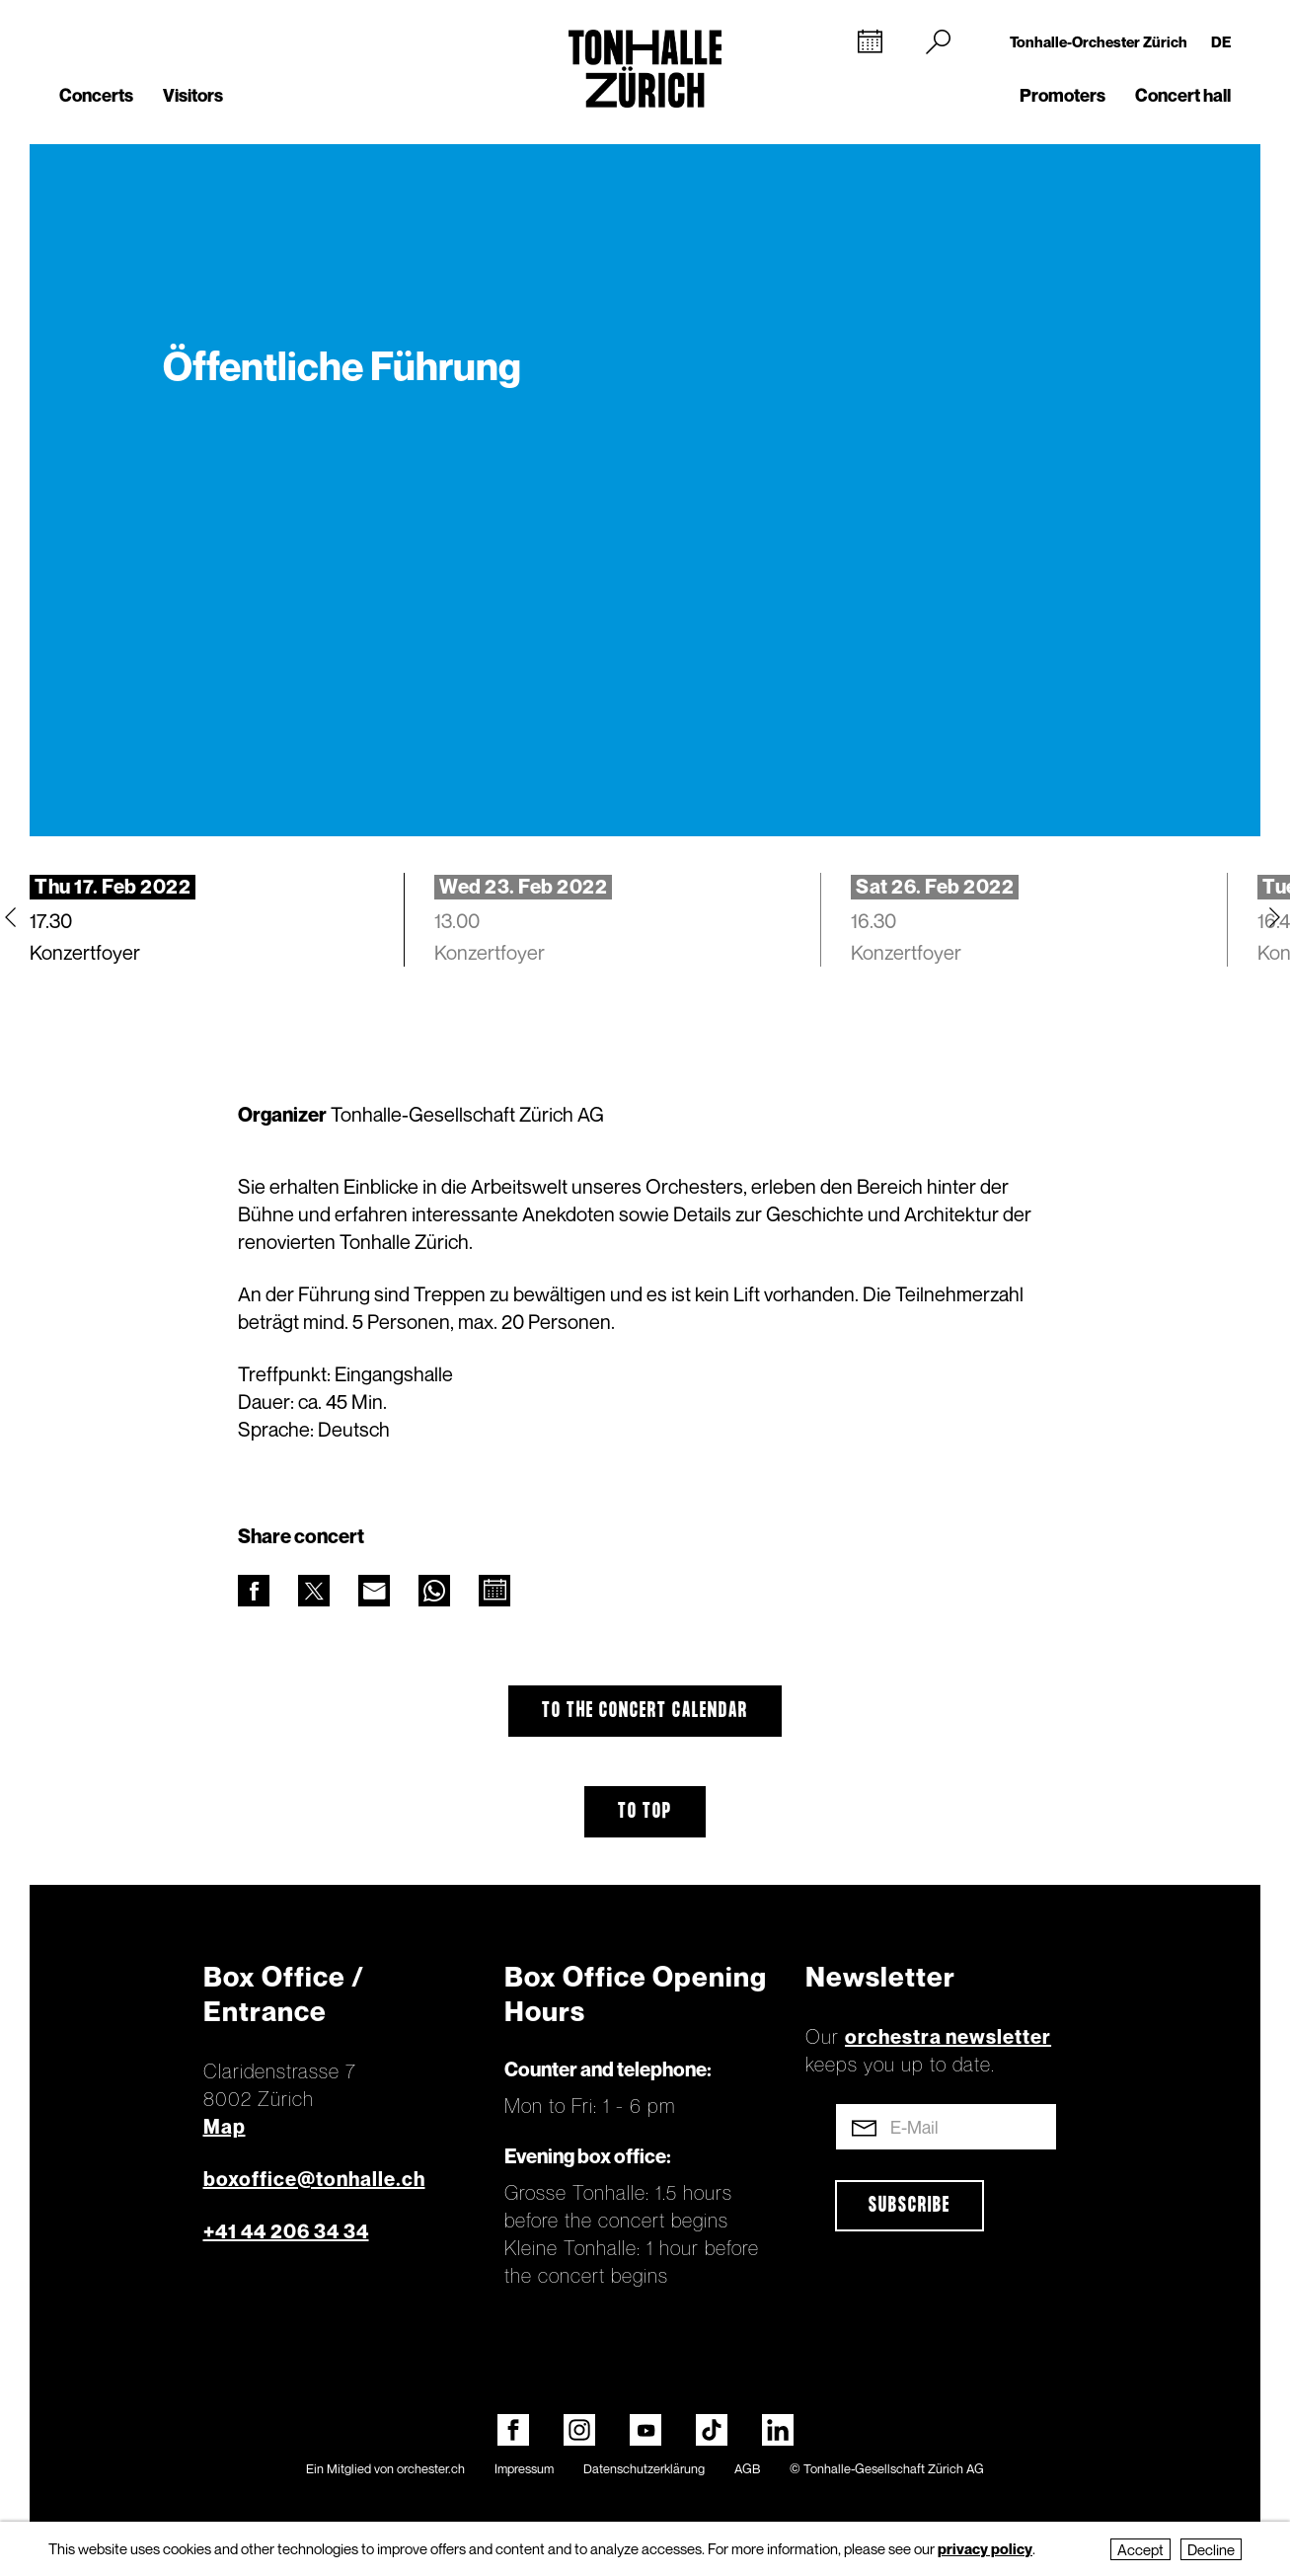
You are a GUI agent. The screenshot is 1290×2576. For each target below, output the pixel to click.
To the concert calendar (645, 1711)
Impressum (524, 2468)
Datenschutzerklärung (644, 2468)
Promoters (1062, 95)
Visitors (193, 95)
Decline (1211, 2549)
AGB (747, 2468)
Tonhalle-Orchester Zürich (1098, 41)
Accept (1140, 2549)
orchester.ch (431, 2468)
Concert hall (1183, 95)
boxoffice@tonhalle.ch (314, 2179)
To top (645, 1812)
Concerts (96, 95)
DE (1221, 41)
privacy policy (985, 2548)
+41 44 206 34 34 (286, 2231)
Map (224, 2127)
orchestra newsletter (948, 2037)
